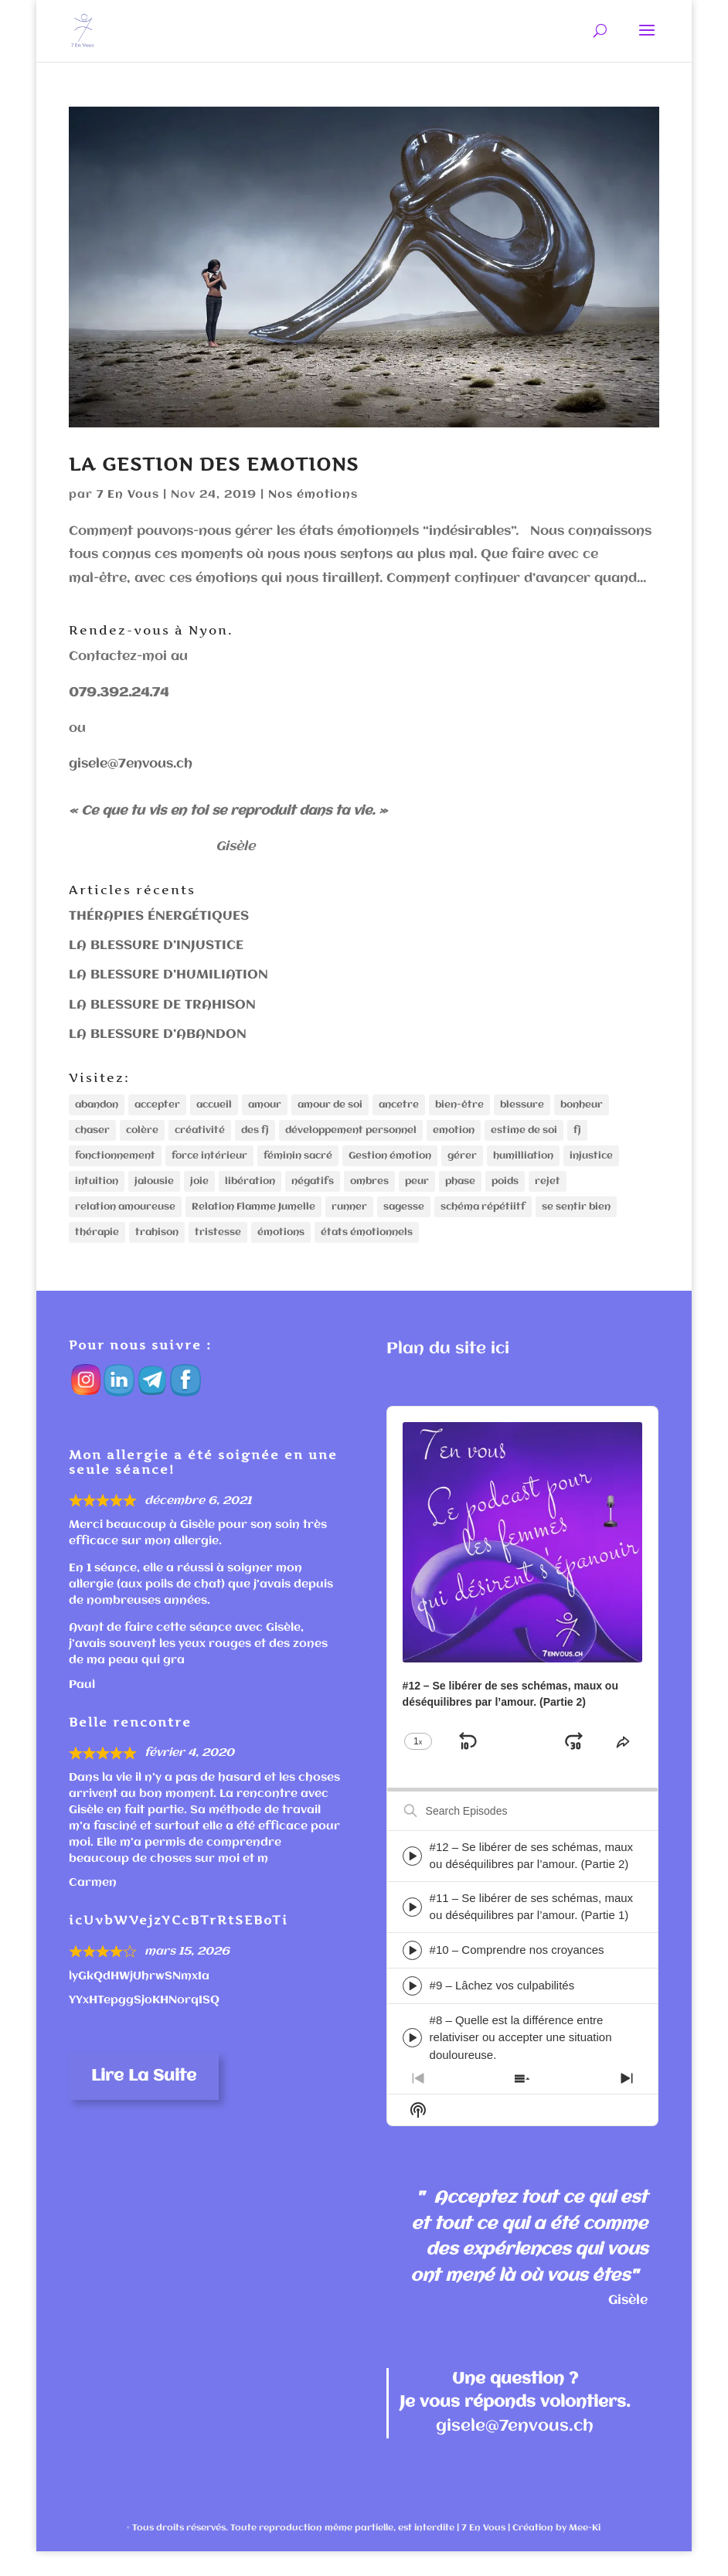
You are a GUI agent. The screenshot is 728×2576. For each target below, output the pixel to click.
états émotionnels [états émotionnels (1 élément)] (367, 1254)
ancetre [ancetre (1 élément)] (399, 1106)
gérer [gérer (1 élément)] (462, 1165)
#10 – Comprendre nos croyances (517, 1974)
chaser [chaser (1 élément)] (92, 1135)
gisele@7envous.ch (130, 764)
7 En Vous (128, 494)
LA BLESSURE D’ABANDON (158, 1034)
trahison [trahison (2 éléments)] (157, 1254)
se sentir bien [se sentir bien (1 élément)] (576, 1224)
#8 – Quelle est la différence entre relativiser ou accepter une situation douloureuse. (521, 2062)
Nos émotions (313, 494)
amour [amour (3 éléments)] (264, 1106)
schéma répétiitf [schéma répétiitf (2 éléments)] (483, 1224)
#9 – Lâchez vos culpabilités (502, 2009)
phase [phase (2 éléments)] (460, 1194)
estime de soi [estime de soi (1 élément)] (524, 1135)
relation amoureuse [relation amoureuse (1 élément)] (125, 1224)
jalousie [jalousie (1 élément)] (154, 1194)
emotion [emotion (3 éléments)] (454, 1135)
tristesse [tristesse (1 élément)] (218, 1254)
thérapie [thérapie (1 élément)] (97, 1254)
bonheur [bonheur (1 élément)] (581, 1106)
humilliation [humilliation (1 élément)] (523, 1165)
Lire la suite (143, 2100)
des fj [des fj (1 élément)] (255, 1135)
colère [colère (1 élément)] (142, 1135)
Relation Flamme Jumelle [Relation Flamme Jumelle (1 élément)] (253, 1224)
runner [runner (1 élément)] (349, 1224)
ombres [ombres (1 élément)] (369, 1194)
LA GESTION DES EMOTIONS (214, 464)
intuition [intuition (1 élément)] (96, 1194)
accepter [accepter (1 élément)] (157, 1106)
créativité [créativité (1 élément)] (200, 1135)
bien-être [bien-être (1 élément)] (459, 1106)
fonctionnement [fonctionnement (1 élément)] (115, 1165)
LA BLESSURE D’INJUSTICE (156, 945)
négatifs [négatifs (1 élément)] (312, 1194)
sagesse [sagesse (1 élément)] (403, 1224)
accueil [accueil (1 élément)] (214, 1106)
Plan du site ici (447, 1374)
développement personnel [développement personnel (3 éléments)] (351, 1135)
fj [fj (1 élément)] (577, 1135)
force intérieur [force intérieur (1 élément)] (209, 1165)
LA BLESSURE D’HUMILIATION (168, 975)
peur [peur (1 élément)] (417, 1194)
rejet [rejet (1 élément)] (547, 1194)
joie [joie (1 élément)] (199, 1194)
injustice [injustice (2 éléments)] (591, 1165)
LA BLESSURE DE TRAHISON (162, 1005)
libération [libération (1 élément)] (250, 1194)
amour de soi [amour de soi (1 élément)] (330, 1106)
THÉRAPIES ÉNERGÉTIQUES (159, 916)
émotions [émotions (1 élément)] (280, 1254)
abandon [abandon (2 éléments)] (96, 1106)
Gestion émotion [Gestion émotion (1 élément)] (390, 1165)
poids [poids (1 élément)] (505, 1194)
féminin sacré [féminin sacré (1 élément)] (298, 1165)
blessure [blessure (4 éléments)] (522, 1106)
